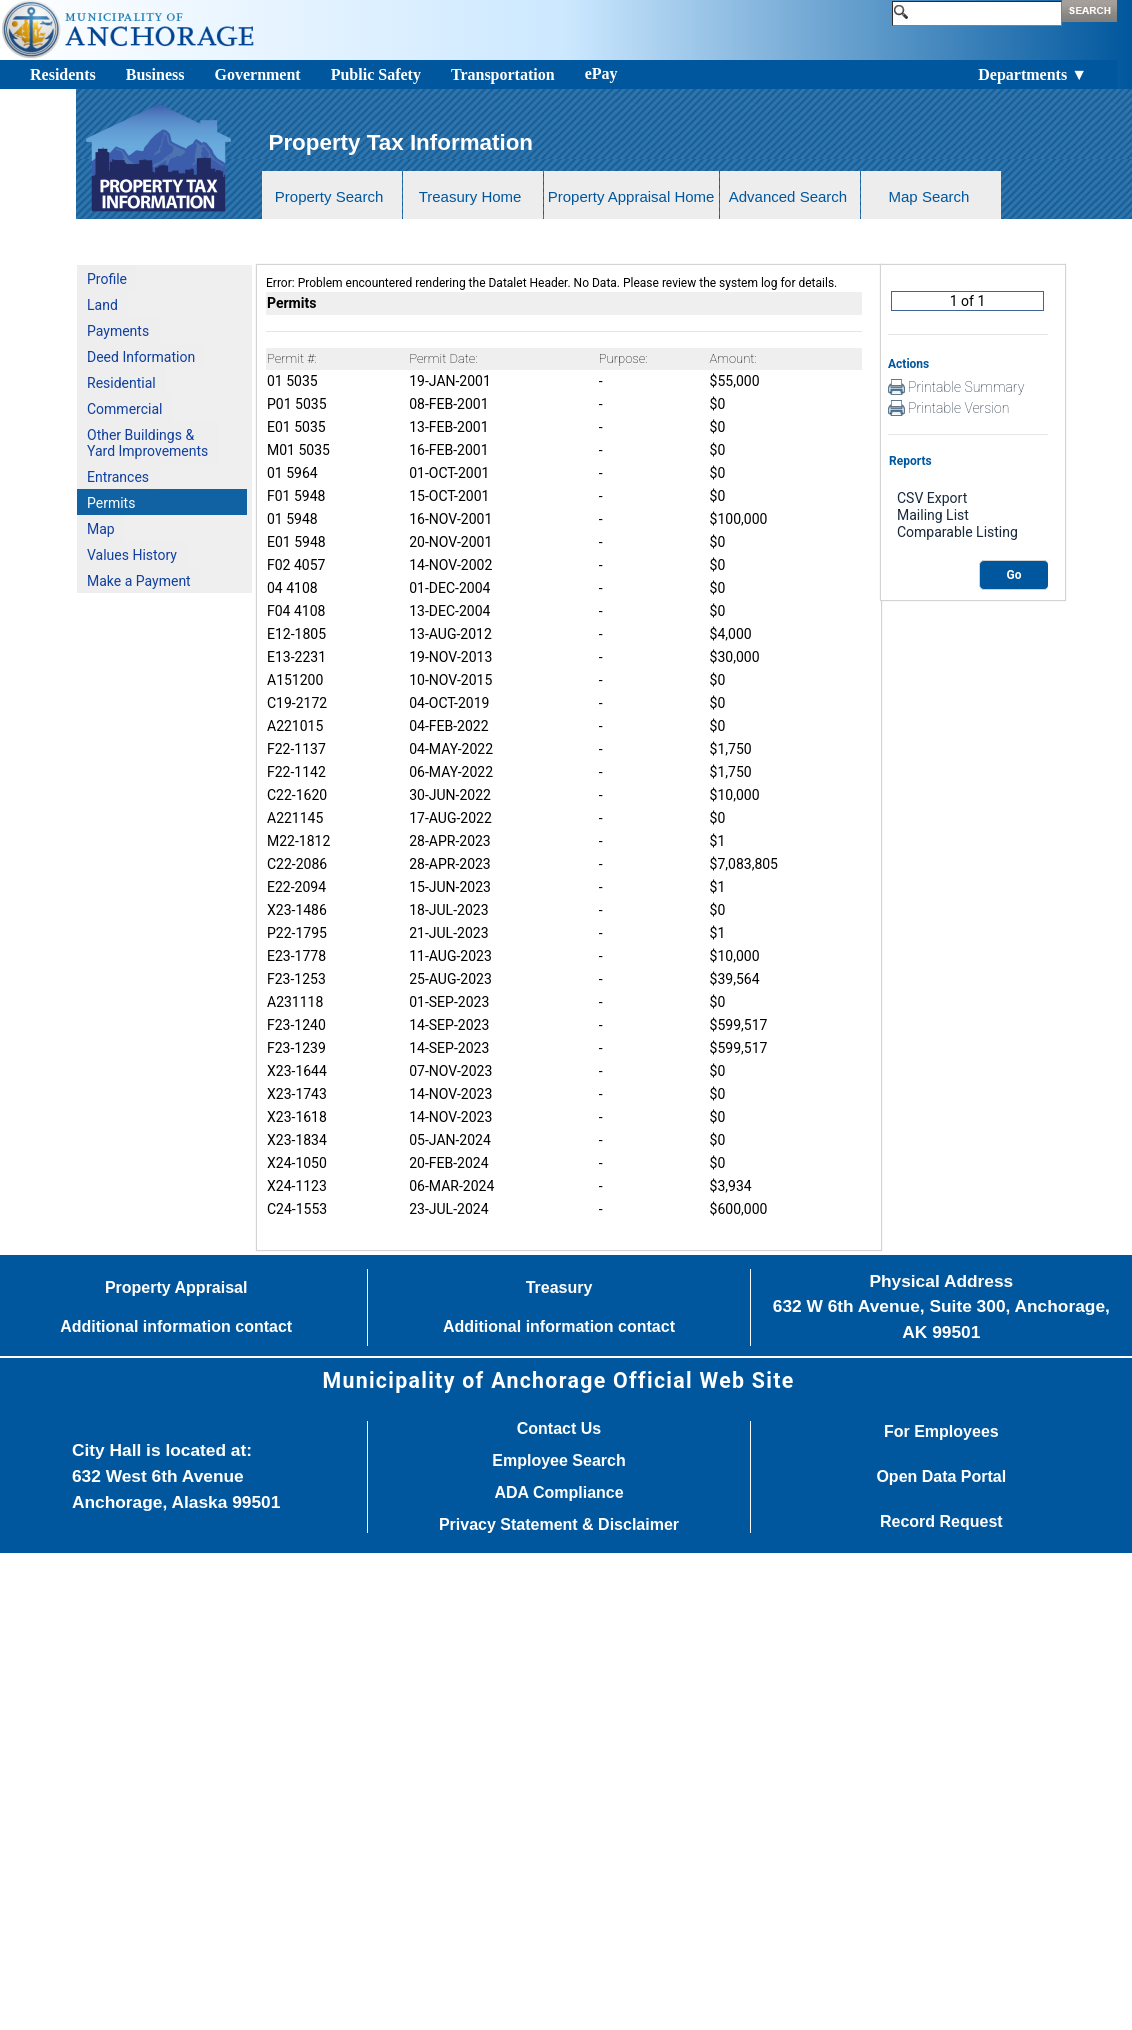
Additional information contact (176, 1327)
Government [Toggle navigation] (257, 74)
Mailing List (968, 515)
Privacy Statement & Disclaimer (559, 1525)
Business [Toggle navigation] (155, 74)
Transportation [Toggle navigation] (503, 74)
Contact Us (559, 1429)
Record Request (941, 1522)
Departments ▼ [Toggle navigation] (1032, 74)
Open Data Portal (941, 1477)
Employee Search (558, 1461)
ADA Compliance (558, 1493)
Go (1014, 575)
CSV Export (968, 498)
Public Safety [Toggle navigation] (376, 74)
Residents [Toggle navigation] (63, 74)
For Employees (941, 1432)
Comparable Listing (968, 532)
